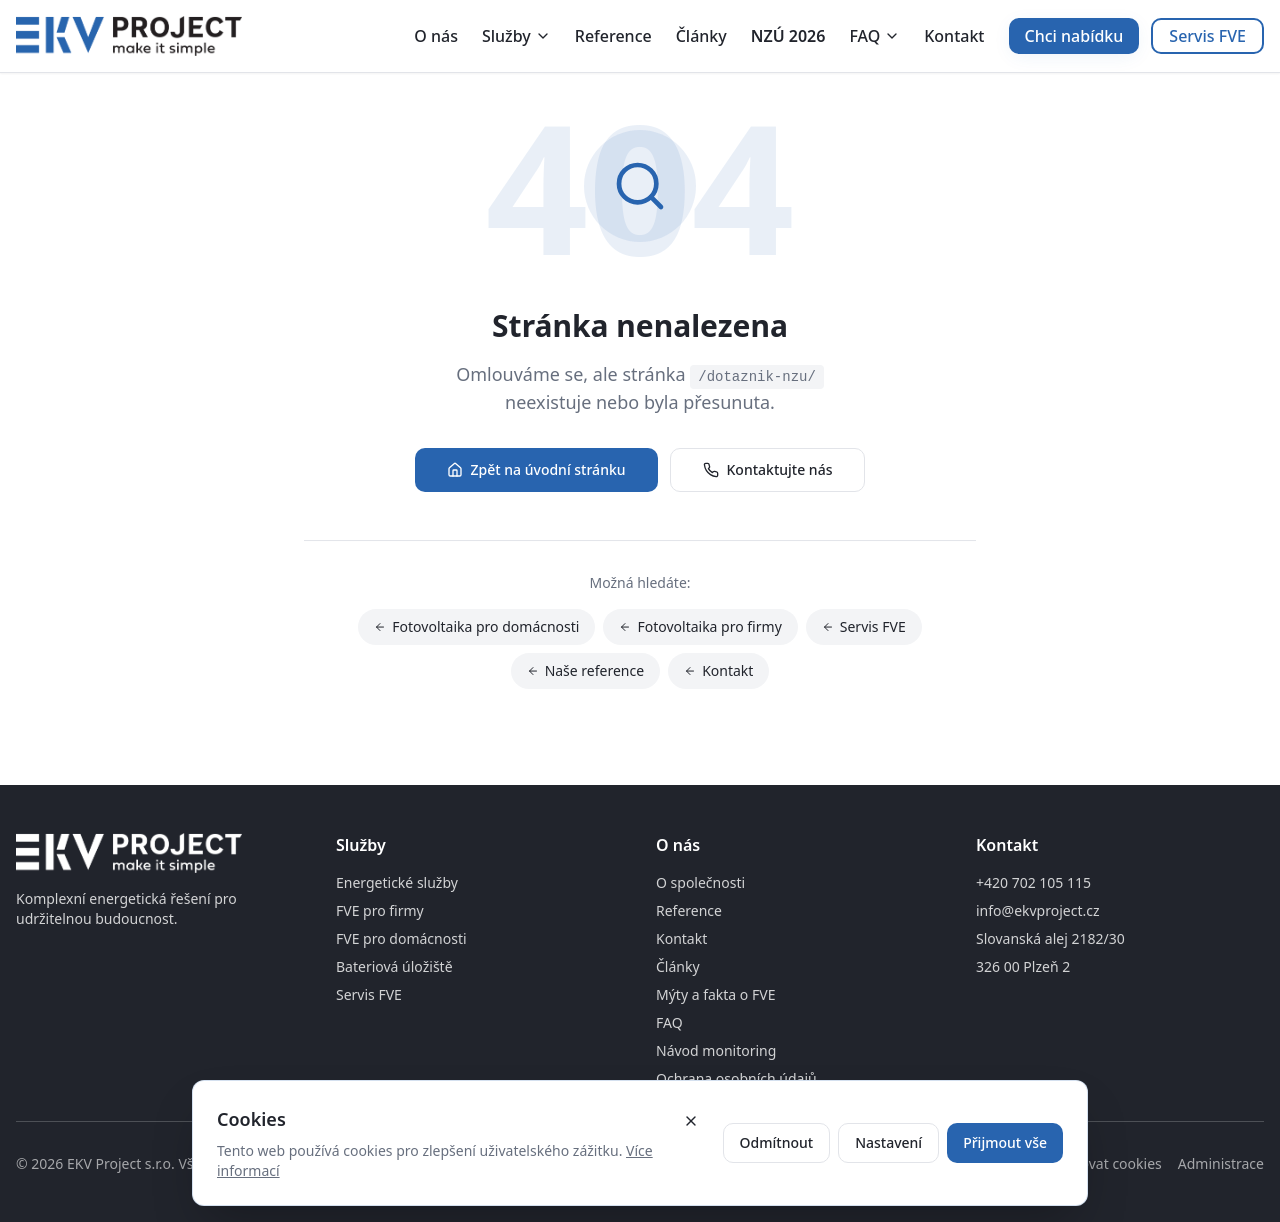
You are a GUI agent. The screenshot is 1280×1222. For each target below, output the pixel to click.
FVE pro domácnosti (401, 938)
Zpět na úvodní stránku (536, 469)
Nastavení (888, 1142)
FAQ (874, 36)
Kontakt (954, 36)
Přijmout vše (1005, 1142)
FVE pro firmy (380, 910)
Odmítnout (777, 1142)
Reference (613, 36)
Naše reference (586, 673)
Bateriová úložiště (394, 966)
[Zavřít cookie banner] (691, 1121)
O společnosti (700, 882)
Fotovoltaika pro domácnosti (476, 629)
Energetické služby (397, 882)
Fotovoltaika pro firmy (700, 629)
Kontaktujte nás (768, 469)
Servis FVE (1207, 36)
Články (701, 36)
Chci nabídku (1074, 36)
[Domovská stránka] (129, 36)
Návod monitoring (716, 1050)
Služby (516, 36)
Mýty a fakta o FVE (715, 994)
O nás (436, 36)
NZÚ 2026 (788, 36)
